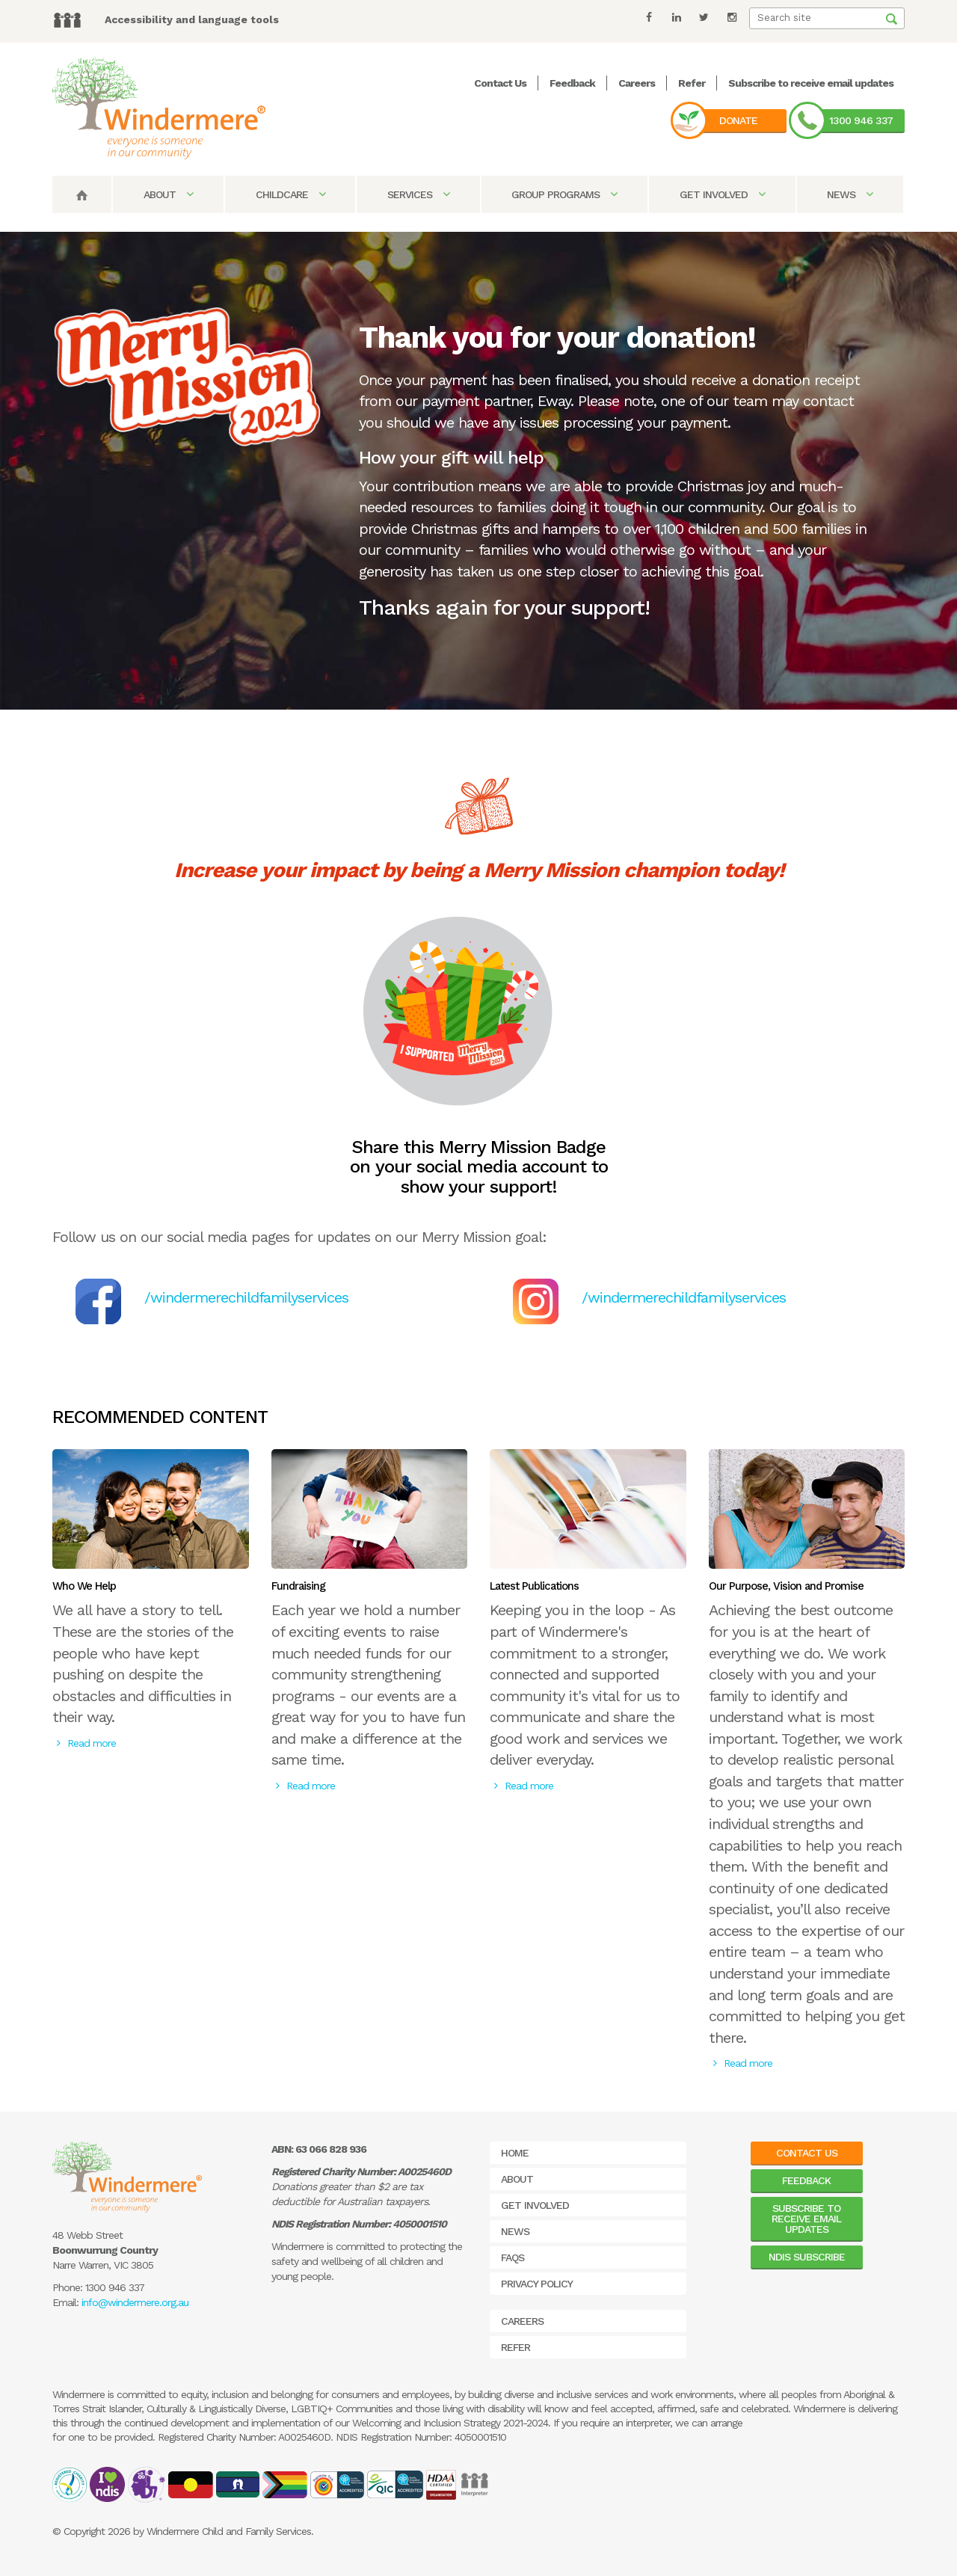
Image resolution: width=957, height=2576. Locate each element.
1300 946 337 (861, 120)
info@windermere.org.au (134, 2302)
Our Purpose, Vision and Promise (786, 1586)
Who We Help (84, 1586)
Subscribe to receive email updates (810, 83)
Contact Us (500, 83)
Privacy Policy (537, 2284)
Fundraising (298, 1586)
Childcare (290, 194)
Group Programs (564, 194)
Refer (691, 83)
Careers (636, 83)
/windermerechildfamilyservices (246, 1297)
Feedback (572, 83)
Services (418, 194)
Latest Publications (534, 1586)
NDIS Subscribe (807, 2257)
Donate (738, 120)
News (850, 194)
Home (515, 2153)
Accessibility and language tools (192, 19)
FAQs (512, 2257)
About (168, 194)
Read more (86, 1743)
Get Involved (722, 194)
